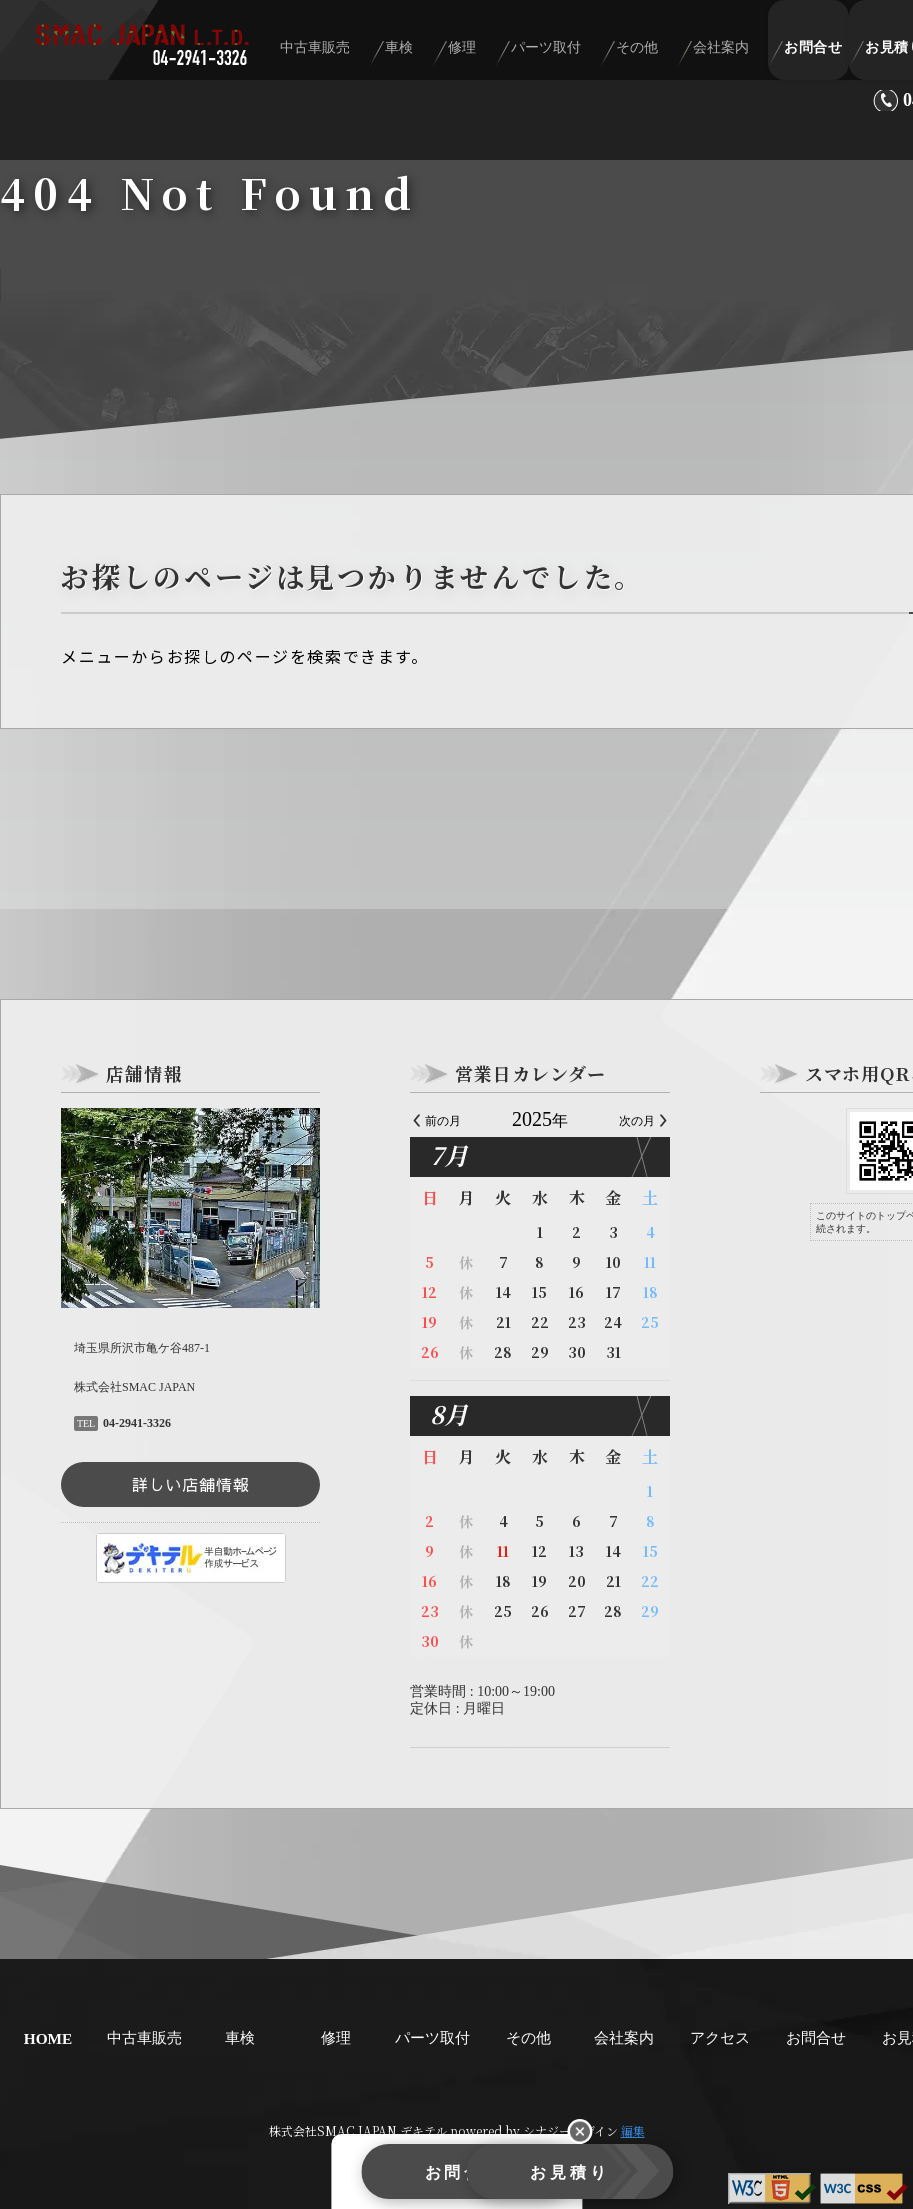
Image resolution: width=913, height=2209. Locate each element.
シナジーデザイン (570, 2130)
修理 (506, 51)
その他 (661, 51)
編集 (633, 2130)
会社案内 (735, 51)
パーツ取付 (580, 51)
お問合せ (816, 51)
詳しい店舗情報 (191, 1484)
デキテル (423, 2130)
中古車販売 (379, 51)
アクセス (720, 2037)
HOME (48, 2038)
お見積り (567, 2176)
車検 (453, 51)
